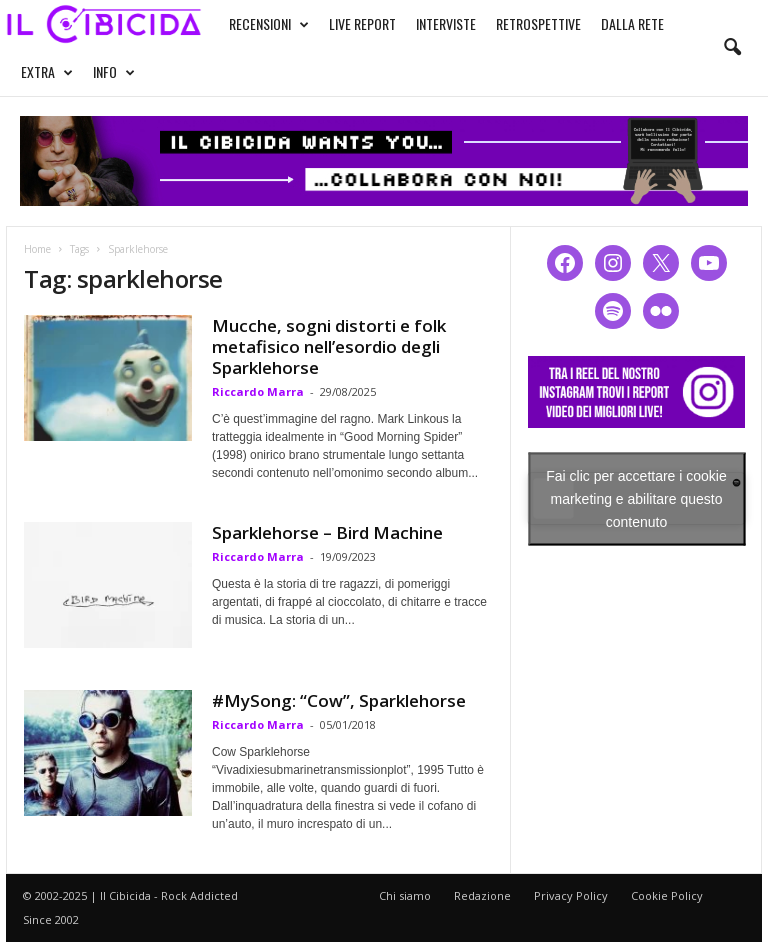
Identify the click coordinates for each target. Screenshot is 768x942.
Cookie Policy (667, 895)
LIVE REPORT (362, 23)
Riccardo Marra (258, 391)
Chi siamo (405, 895)
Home (37, 249)
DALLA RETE (632, 23)
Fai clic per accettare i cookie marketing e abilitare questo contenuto (636, 498)
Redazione (482, 895)
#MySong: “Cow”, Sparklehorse (339, 700)
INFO (114, 72)
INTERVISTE (446, 23)
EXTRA (47, 72)
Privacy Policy (571, 895)
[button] (732, 48)
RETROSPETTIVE (538, 23)
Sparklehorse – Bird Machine (327, 532)
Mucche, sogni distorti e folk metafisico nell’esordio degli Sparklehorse (329, 346)
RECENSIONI (269, 24)
